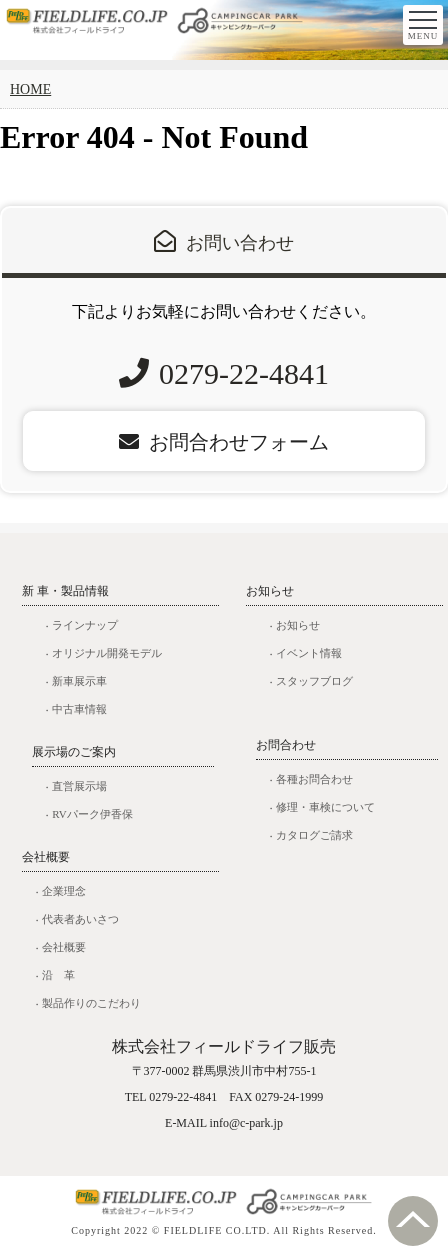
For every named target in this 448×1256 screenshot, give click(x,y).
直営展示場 (79, 786)
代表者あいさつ (80, 919)
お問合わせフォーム (224, 442)
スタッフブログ (314, 681)
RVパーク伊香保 (92, 814)
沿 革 (58, 975)
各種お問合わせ (314, 779)
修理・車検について (325, 807)
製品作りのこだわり (91, 1003)
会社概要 (64, 947)
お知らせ (298, 625)
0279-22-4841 (244, 373)
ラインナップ (85, 625)
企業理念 (64, 891)
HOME (30, 89)
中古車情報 (79, 709)
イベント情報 (309, 653)
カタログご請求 (314, 835)
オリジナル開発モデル (107, 653)
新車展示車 (79, 681)
